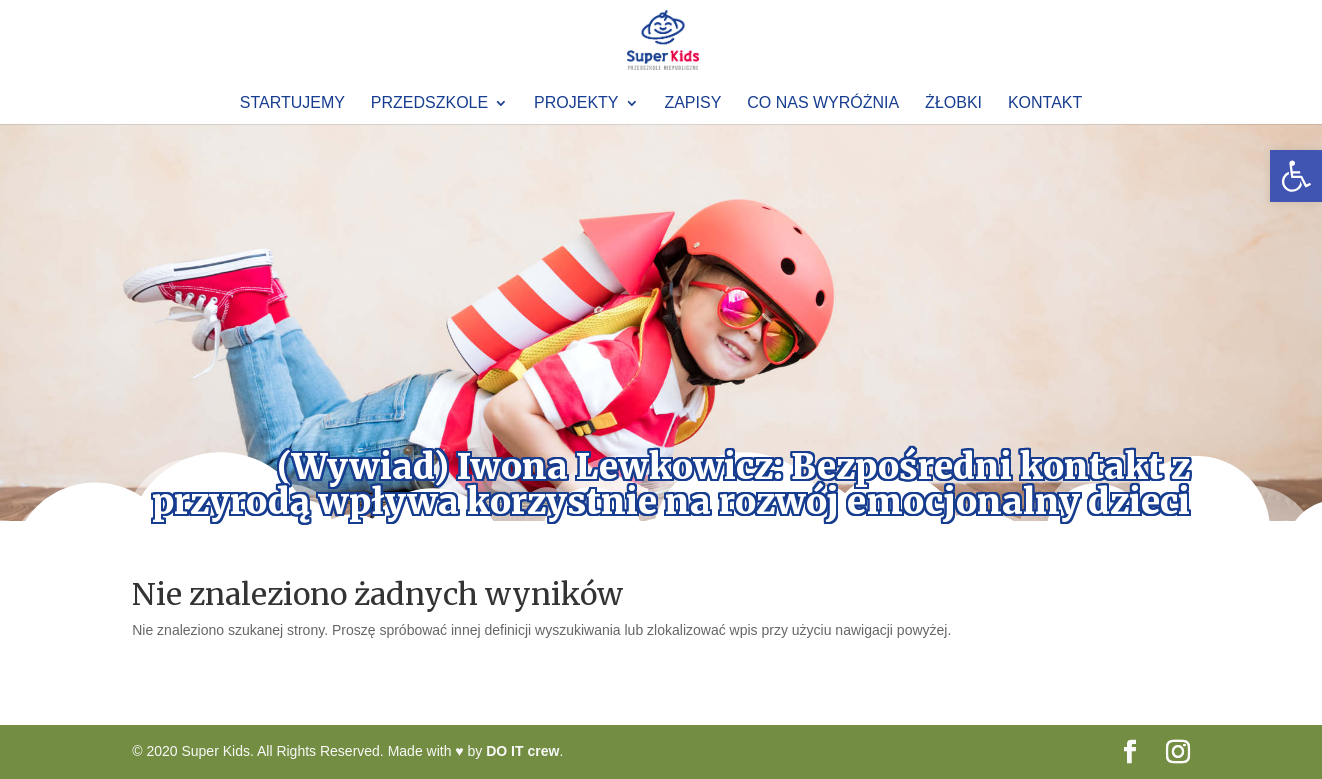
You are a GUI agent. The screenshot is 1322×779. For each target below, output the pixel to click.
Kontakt (1045, 103)
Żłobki (953, 103)
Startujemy (292, 103)
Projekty (576, 103)
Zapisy (692, 103)
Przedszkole (429, 103)
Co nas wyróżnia (823, 103)
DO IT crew (522, 751)
